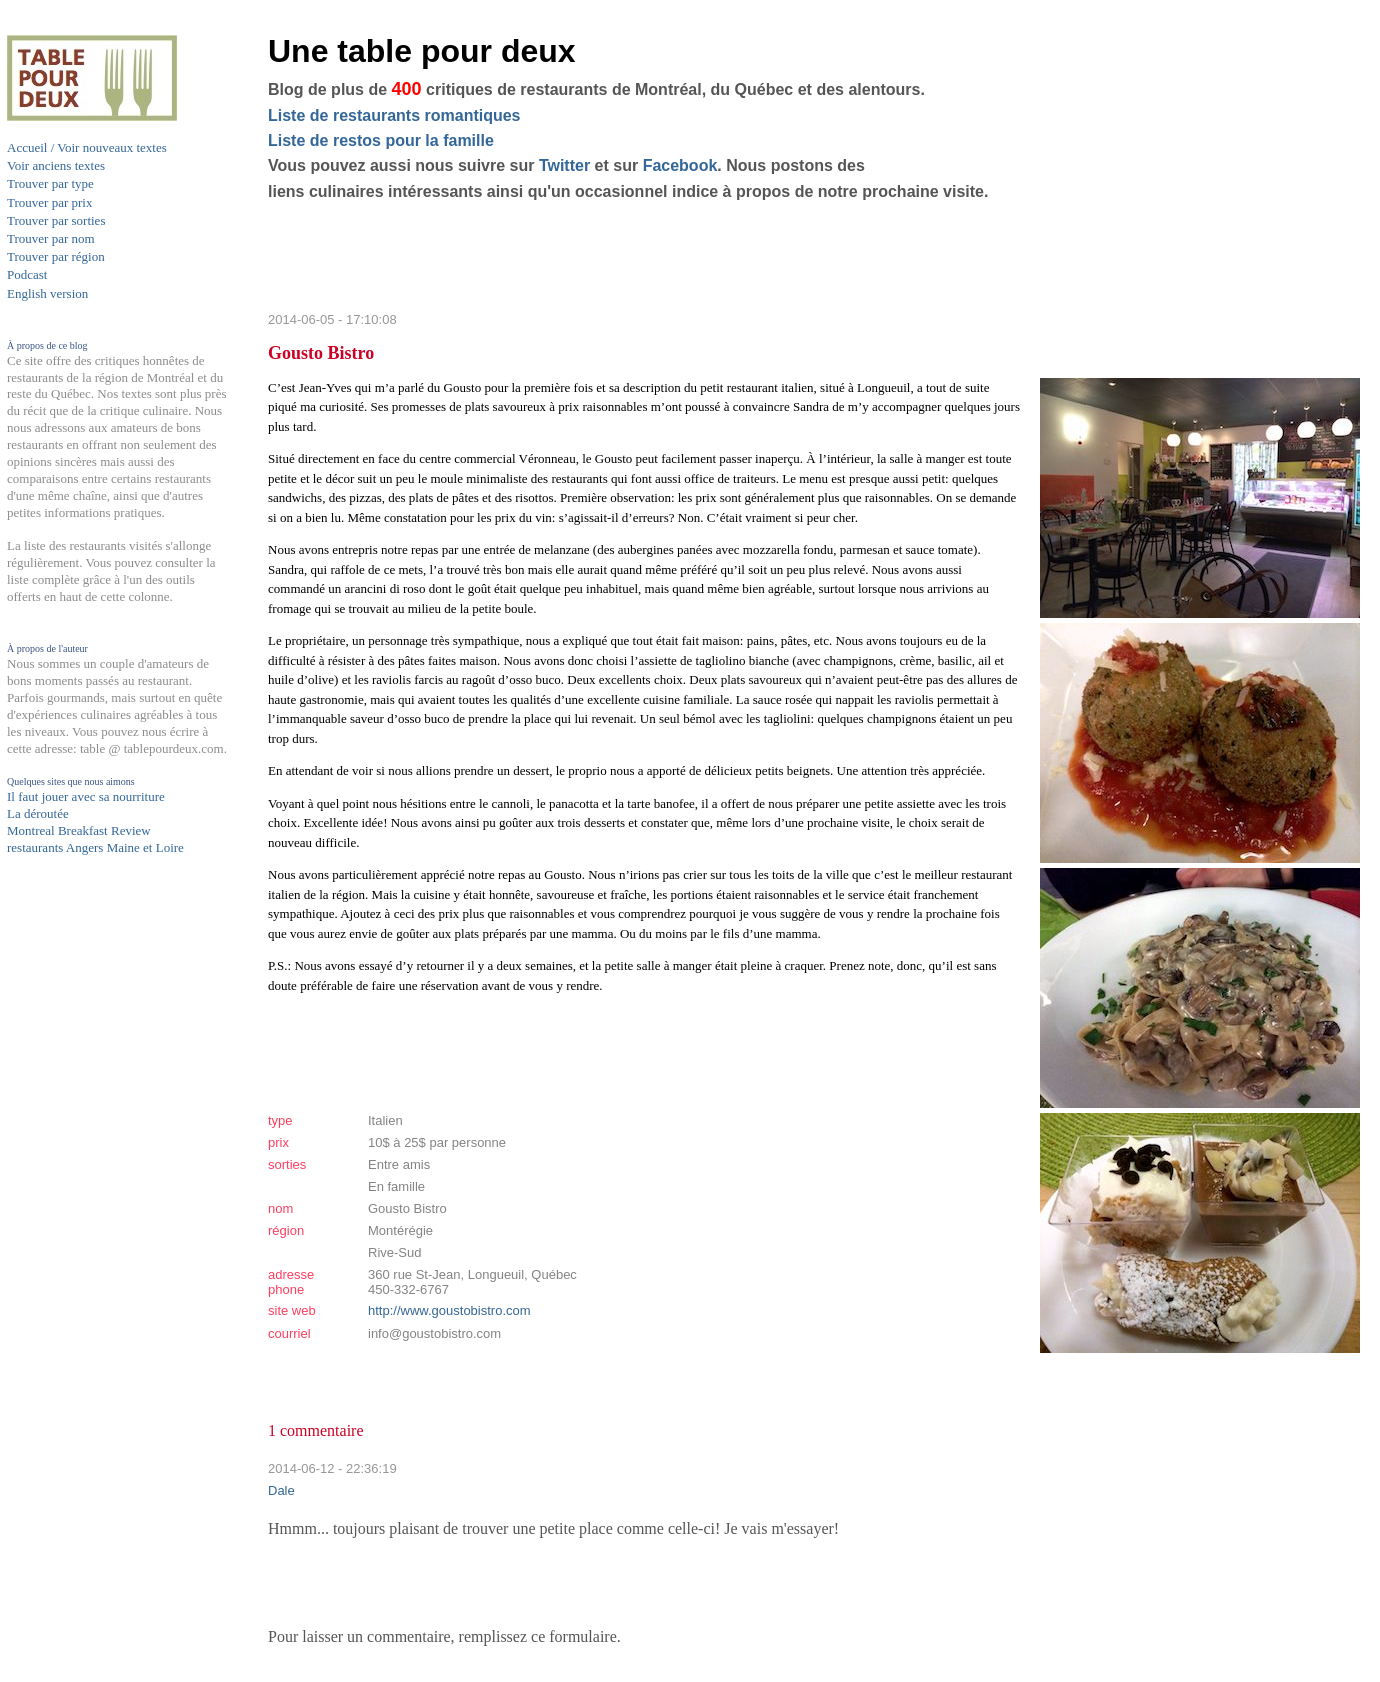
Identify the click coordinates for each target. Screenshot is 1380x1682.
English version (47, 293)
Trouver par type (50, 183)
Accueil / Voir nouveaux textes (87, 147)
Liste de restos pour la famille (381, 140)
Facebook (680, 165)
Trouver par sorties (56, 220)
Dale (281, 1490)
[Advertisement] (87, 1247)
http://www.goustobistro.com (449, 1310)
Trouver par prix (49, 202)
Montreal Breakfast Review (79, 830)
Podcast (27, 274)
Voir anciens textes (56, 165)
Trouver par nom (51, 238)
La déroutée (38, 813)
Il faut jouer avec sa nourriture (86, 796)
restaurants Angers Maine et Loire (95, 847)
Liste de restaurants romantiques (394, 115)
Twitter (564, 165)
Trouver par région (56, 256)
